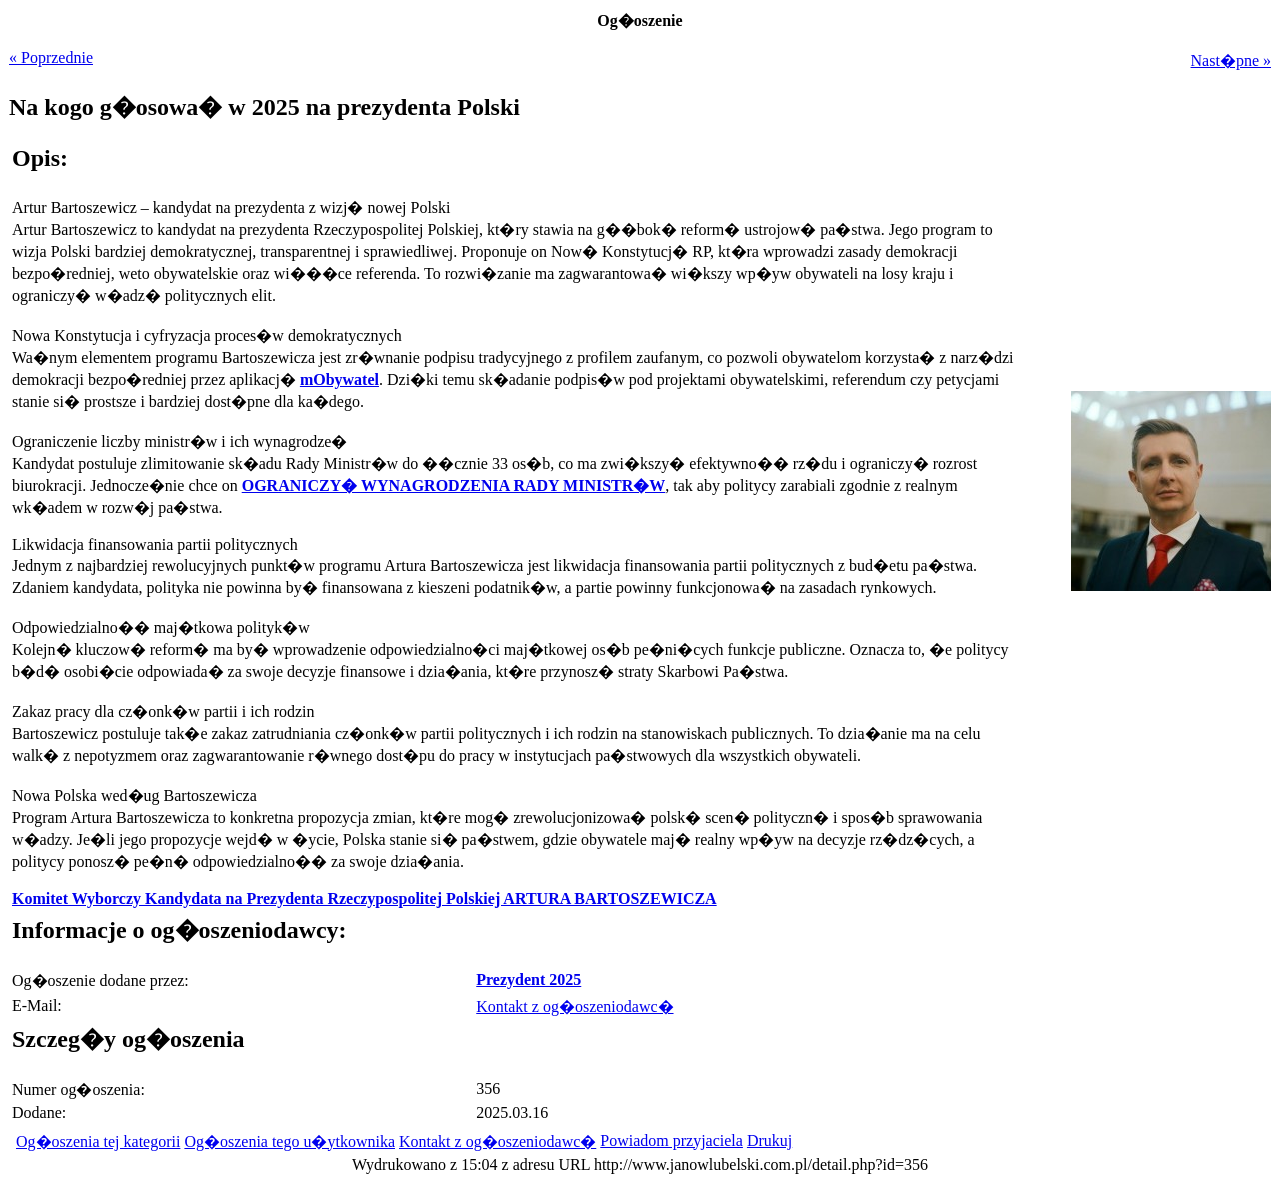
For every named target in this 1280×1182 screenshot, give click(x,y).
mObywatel (339, 379)
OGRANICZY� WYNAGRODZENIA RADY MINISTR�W (454, 485)
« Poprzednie (51, 57)
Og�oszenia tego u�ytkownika (289, 1141)
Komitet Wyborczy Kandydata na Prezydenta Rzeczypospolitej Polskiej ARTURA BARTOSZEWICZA (364, 898)
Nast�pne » (1231, 60)
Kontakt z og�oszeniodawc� (574, 1006)
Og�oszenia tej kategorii (98, 1141)
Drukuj (769, 1140)
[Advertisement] (1146, 734)
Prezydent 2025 (528, 979)
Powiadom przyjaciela (671, 1140)
